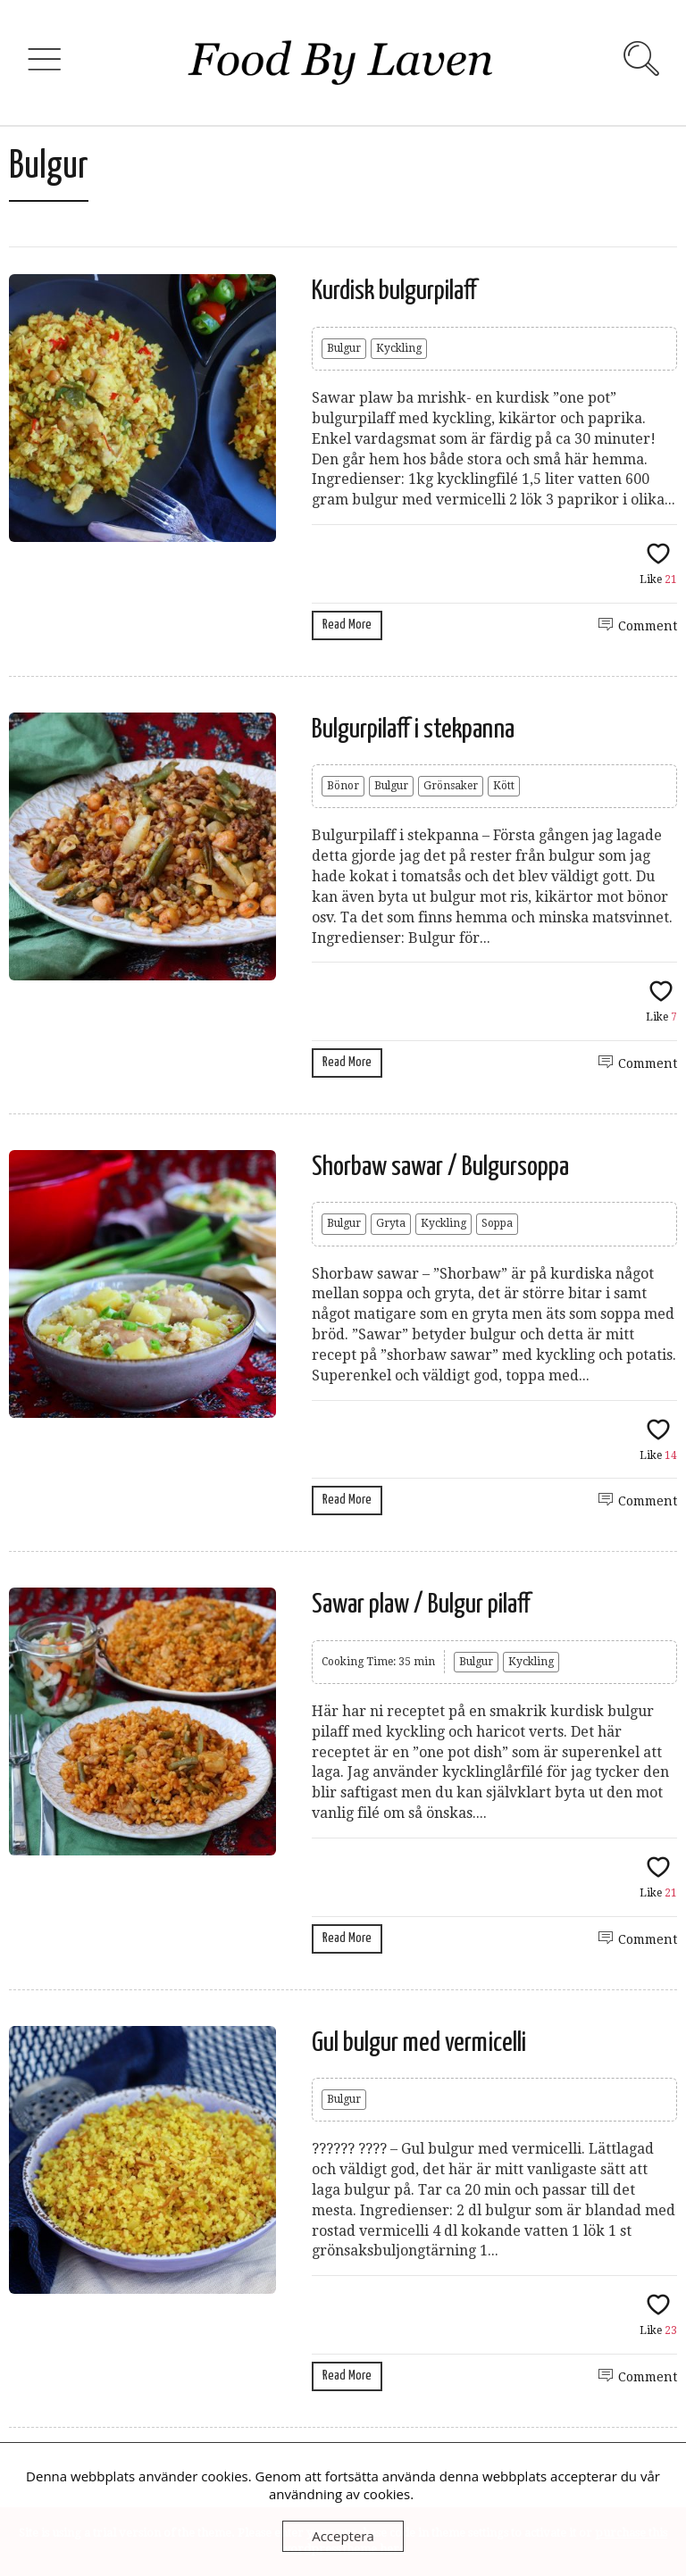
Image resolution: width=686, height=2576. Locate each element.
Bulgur (344, 348)
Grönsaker (450, 785)
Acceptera (343, 2536)
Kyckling (399, 348)
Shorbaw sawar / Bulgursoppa (440, 1167)
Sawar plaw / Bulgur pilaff (421, 1604)
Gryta (391, 1223)
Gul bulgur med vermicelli (419, 2043)
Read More (347, 624)
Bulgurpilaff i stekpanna (413, 729)
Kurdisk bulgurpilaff (394, 291)
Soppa (497, 1223)
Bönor (343, 785)
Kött (503, 785)
